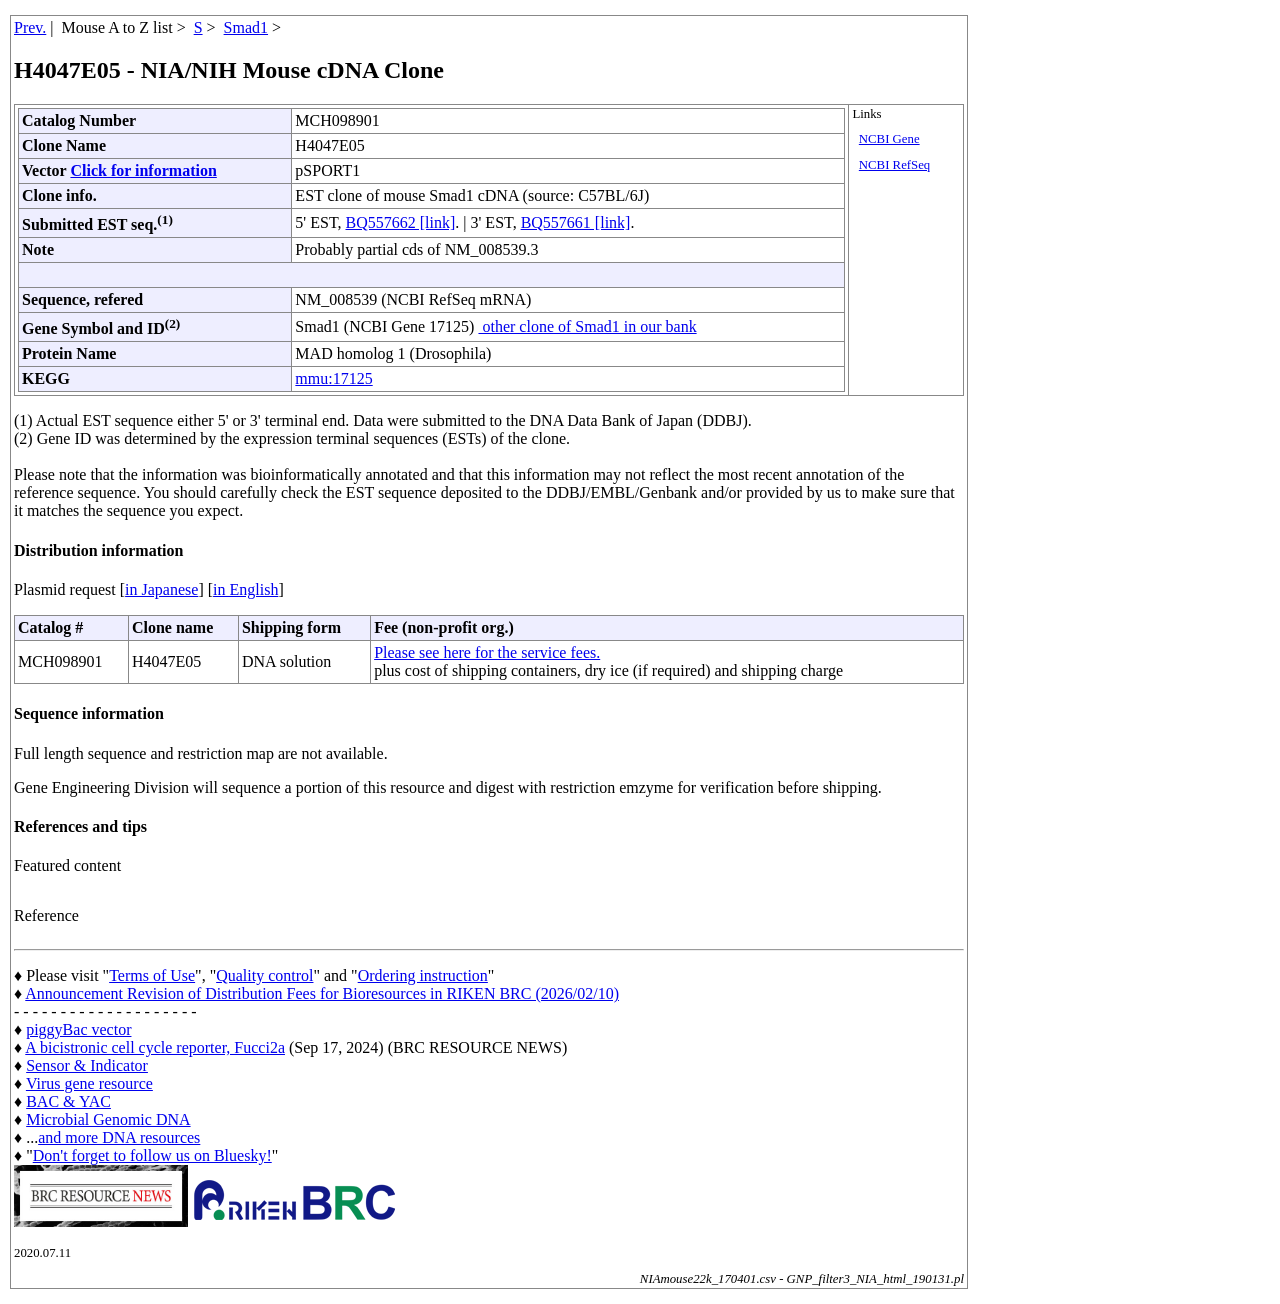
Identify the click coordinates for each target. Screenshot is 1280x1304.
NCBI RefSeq (894, 165)
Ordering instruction (423, 975)
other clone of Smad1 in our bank (587, 326)
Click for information (143, 170)
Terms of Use (152, 975)
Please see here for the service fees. (487, 652)
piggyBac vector (78, 1029)
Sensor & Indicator (87, 1065)
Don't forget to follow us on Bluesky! (152, 1155)
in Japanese (161, 589)
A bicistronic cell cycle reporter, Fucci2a (155, 1047)
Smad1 (246, 27)
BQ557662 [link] (401, 222)
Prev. (30, 27)
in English (245, 589)
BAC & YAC (68, 1101)
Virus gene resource (89, 1083)
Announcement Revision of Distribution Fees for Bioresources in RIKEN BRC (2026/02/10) (322, 993)
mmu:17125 (333, 378)
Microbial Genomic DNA (108, 1119)
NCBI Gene (889, 139)
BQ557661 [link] (576, 222)
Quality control (264, 975)
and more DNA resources (119, 1137)
